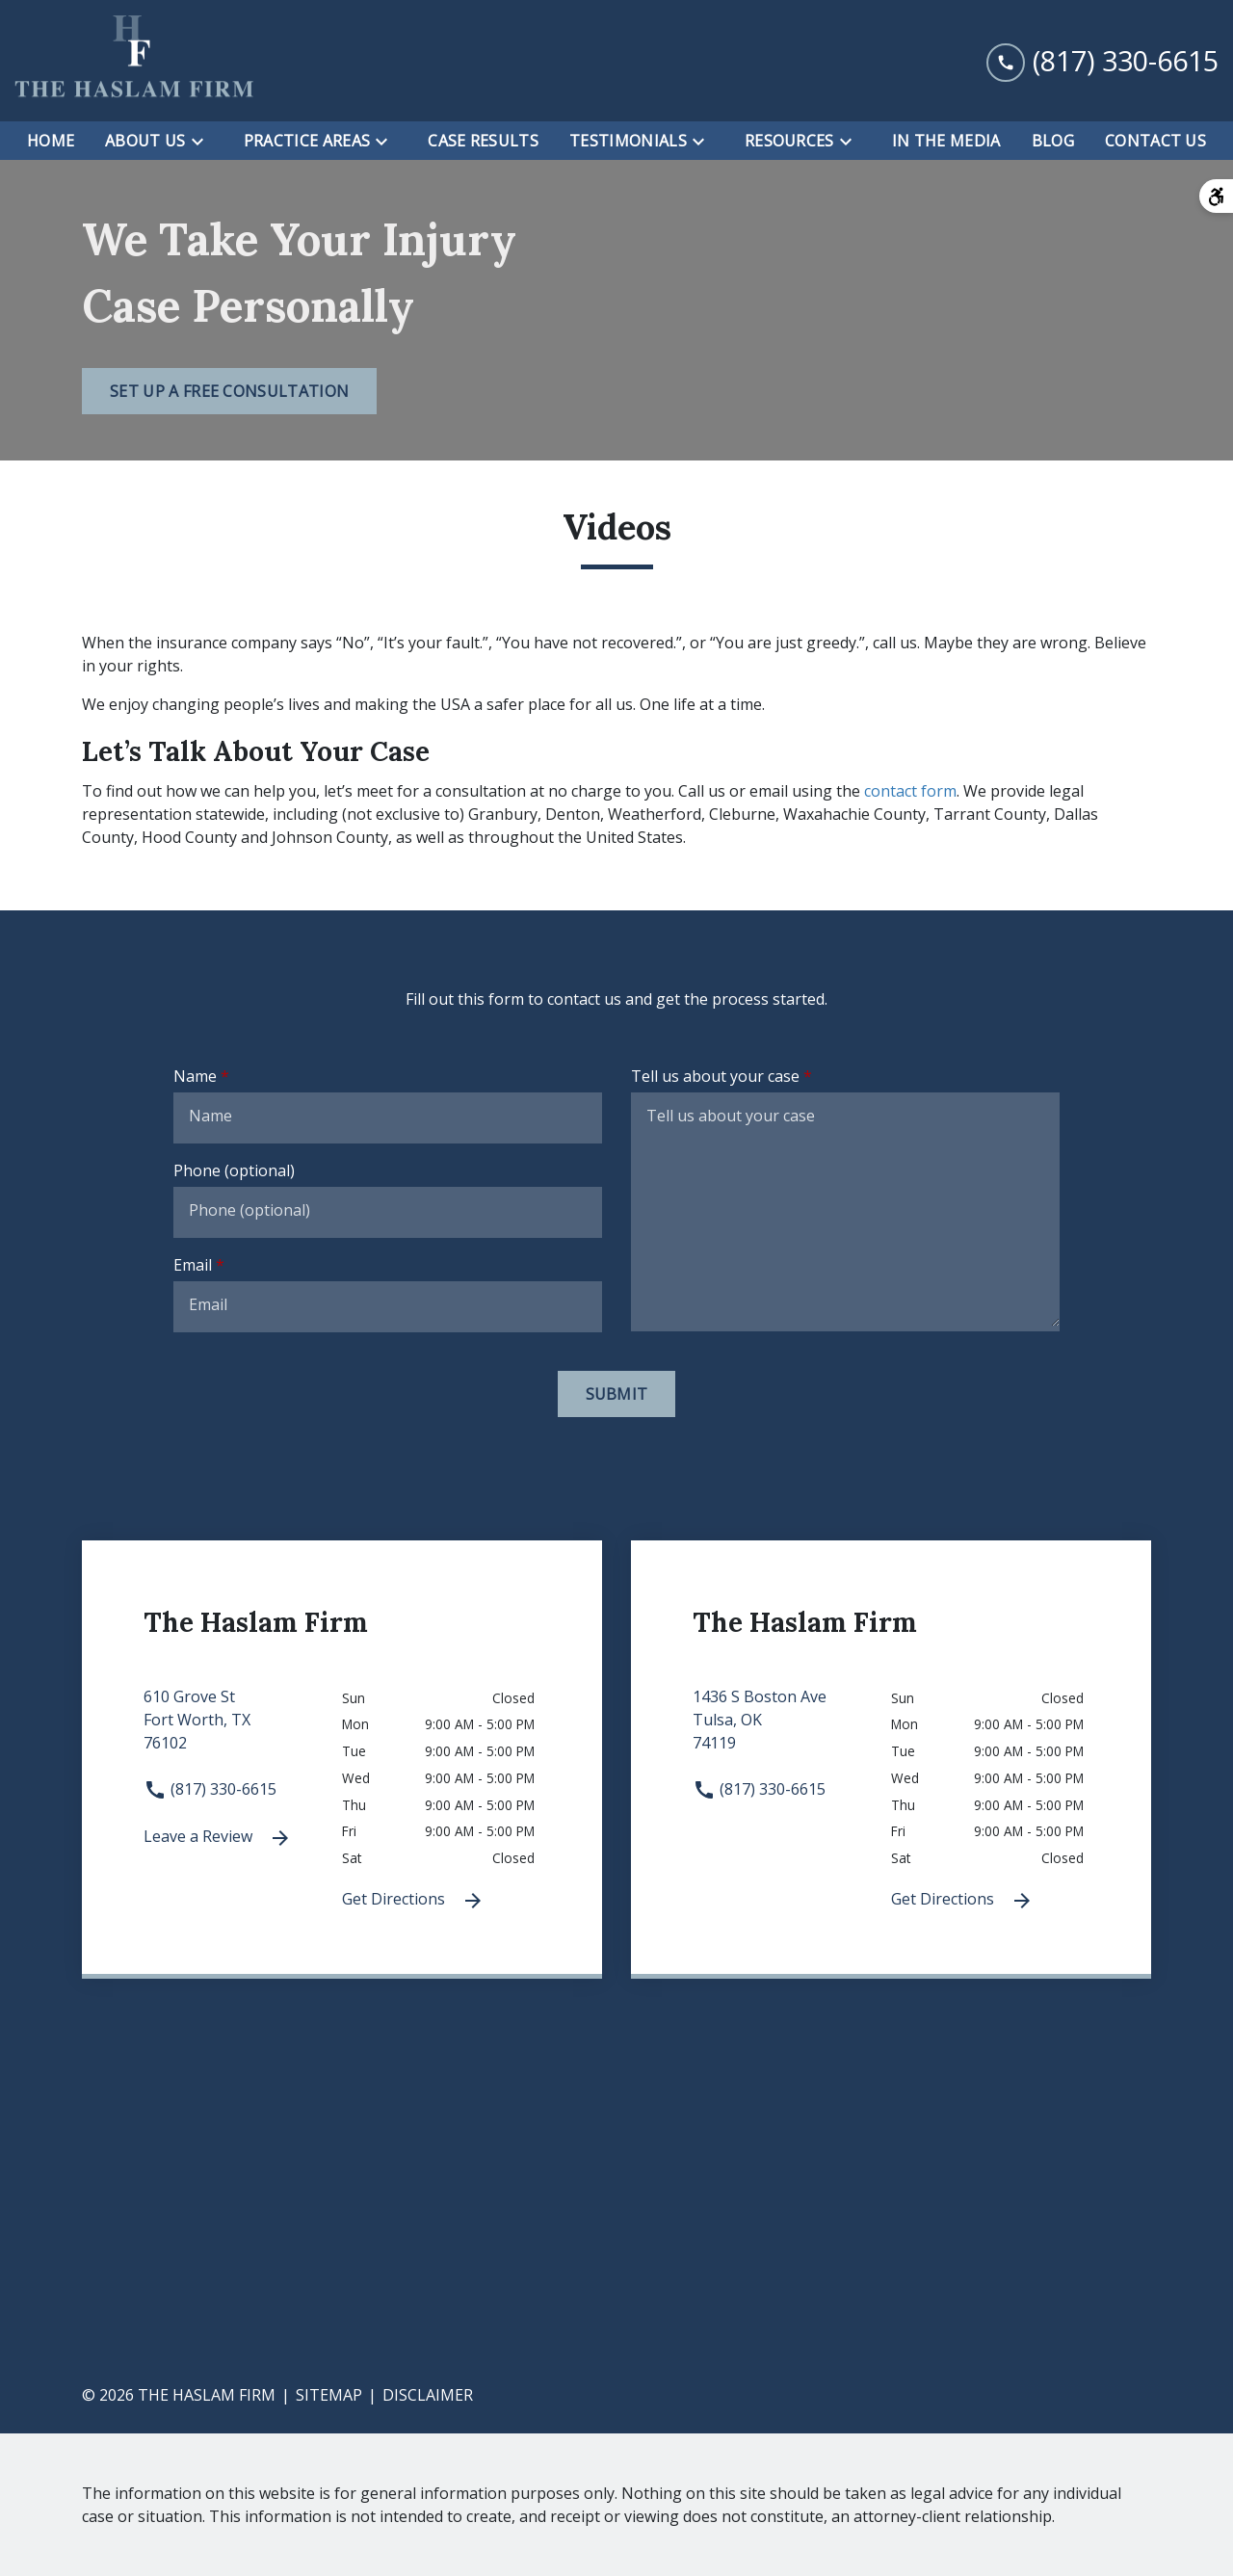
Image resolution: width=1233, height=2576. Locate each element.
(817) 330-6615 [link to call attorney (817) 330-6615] (210, 1789)
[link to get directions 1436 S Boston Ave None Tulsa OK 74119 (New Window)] (792, 1731)
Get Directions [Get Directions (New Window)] (413, 1900)
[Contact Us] (1155, 140)
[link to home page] (134, 60)
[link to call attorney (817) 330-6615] (1102, 61)
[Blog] (1053, 140)
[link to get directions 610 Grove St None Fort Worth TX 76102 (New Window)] (243, 1731)
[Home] (50, 140)
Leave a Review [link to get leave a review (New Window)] (218, 1838)
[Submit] (617, 1394)
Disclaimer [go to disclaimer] (427, 2394)
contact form (910, 791)
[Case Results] (483, 140)
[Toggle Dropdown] (203, 141)
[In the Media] (946, 140)
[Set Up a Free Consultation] (229, 391)
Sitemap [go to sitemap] (329, 2394)
